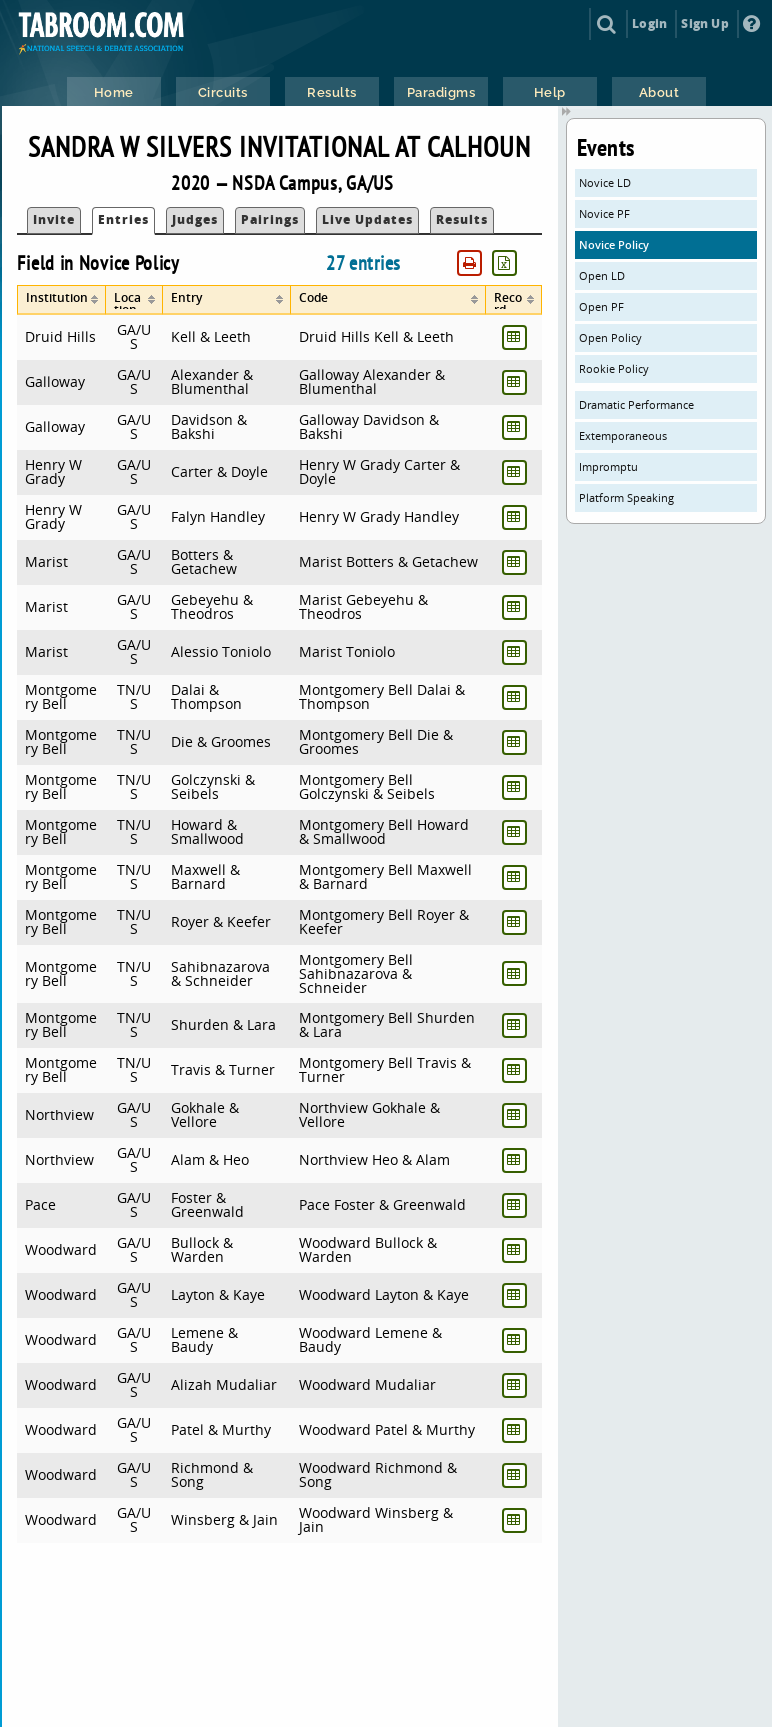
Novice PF (604, 213)
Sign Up (704, 23)
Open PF (601, 306)
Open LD (602, 275)
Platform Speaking (626, 497)
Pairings (270, 219)
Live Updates (367, 219)
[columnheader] (61, 300)
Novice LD (605, 182)
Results (462, 219)
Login (649, 23)
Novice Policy (614, 244)
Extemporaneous (623, 435)
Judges (195, 219)
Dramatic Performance (636, 404)
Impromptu (608, 466)
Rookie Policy (614, 368)
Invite (54, 219)
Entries (123, 219)
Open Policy (610, 337)
